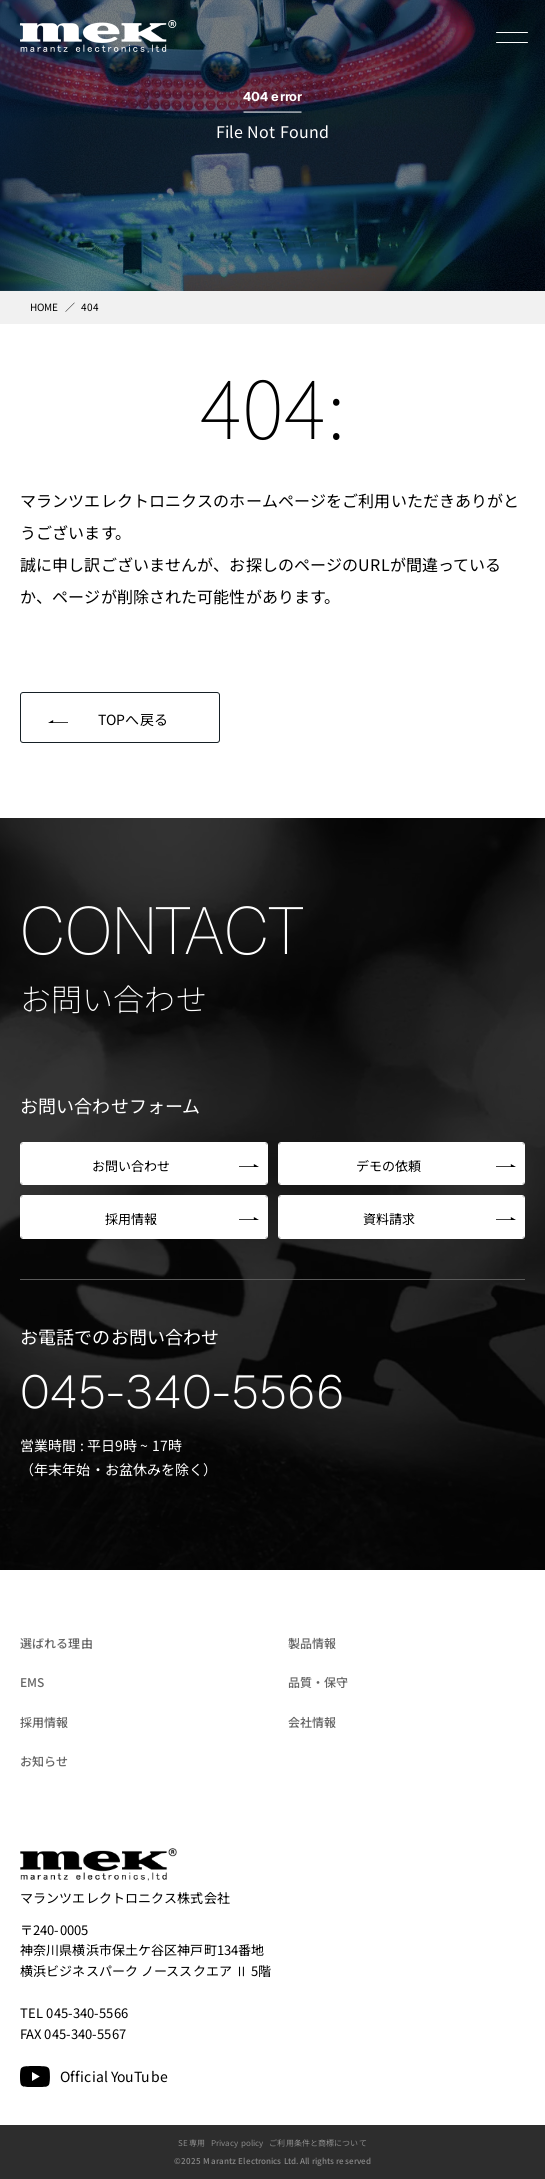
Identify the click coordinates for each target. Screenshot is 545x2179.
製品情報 (312, 1642)
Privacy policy (237, 2142)
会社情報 (312, 1721)
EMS (32, 1681)
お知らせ (44, 1760)
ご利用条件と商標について (317, 2142)
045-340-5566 (182, 1392)
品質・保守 (318, 1681)
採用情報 (44, 1721)
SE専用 (191, 2142)
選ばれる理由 (56, 1642)
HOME (44, 306)
